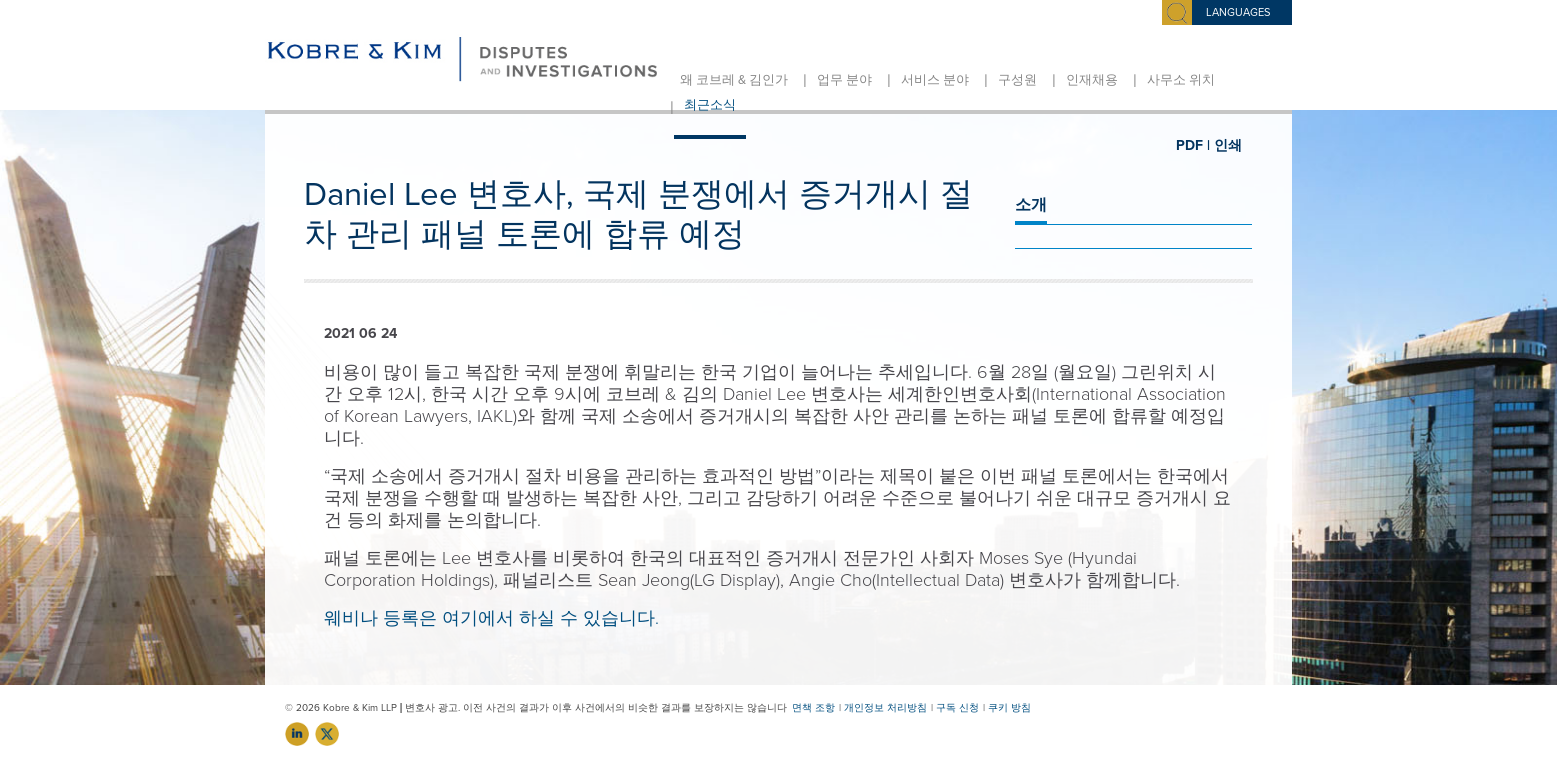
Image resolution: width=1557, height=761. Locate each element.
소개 (1031, 205)
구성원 (1017, 80)
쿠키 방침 (1009, 708)
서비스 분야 (935, 80)
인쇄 (1228, 145)
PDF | (1193, 145)
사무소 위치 (1181, 80)
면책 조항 (813, 708)
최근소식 (710, 105)
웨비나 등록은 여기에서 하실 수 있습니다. (491, 618)
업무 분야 (844, 80)
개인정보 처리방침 (885, 708)
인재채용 (1092, 80)
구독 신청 (957, 708)
